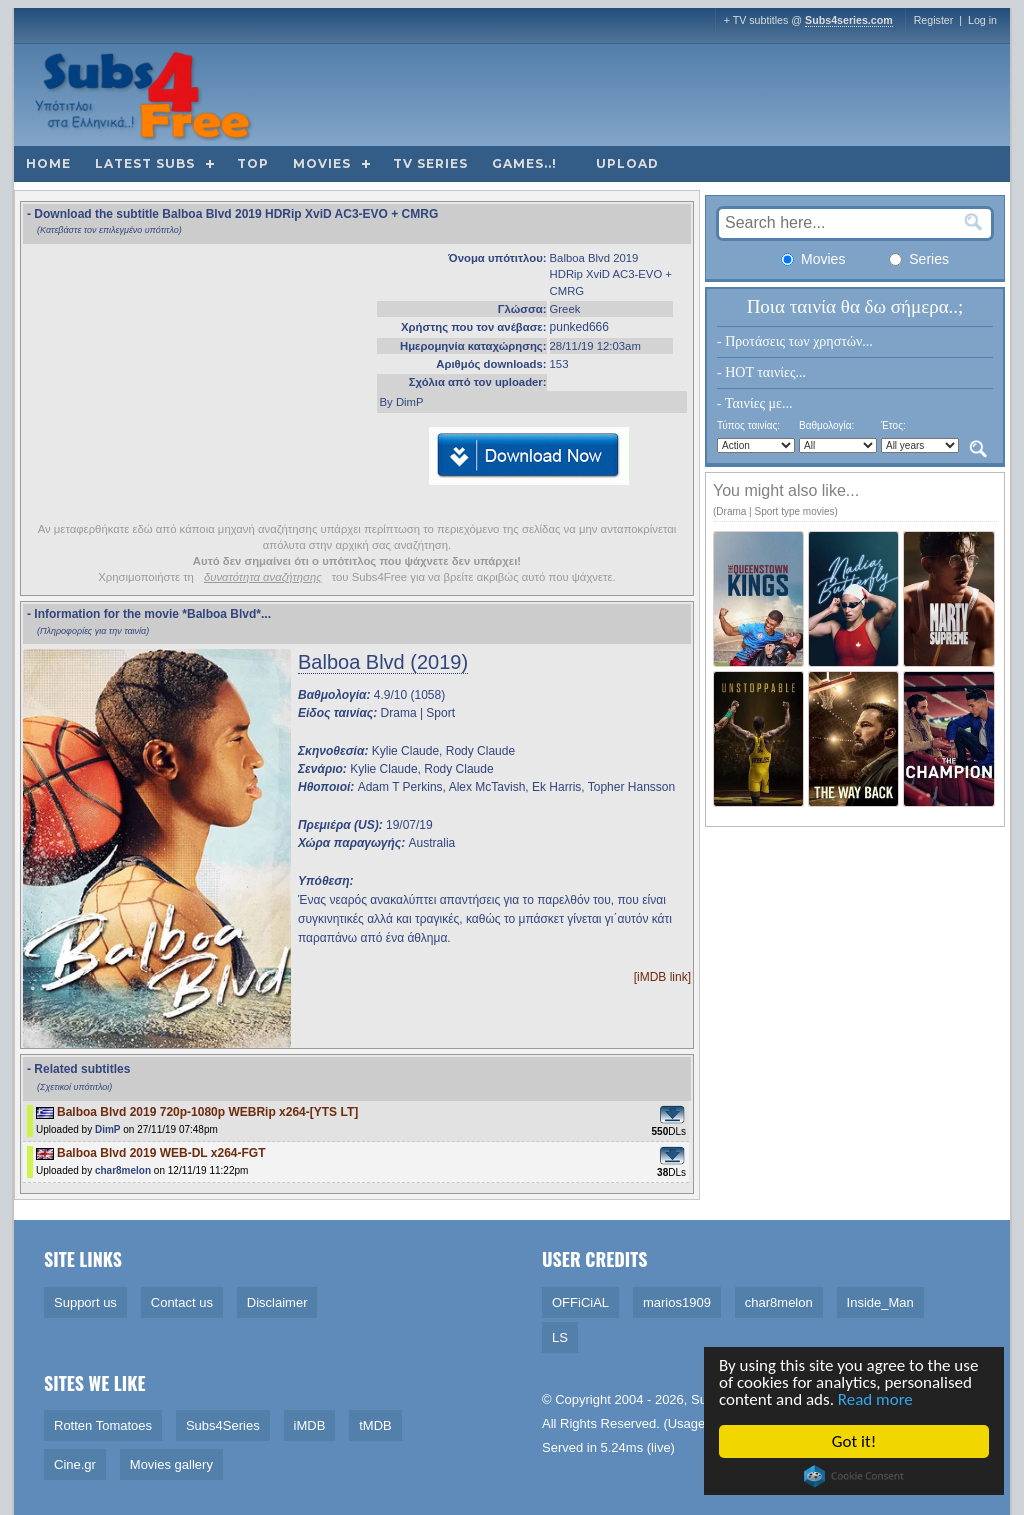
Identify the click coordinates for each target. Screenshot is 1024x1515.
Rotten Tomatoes (103, 1425)
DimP (108, 1129)
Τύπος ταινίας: (748, 425)
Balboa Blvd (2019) (383, 662)
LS (560, 1337)
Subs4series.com (849, 20)
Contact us (182, 1302)
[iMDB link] (662, 977)
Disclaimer (277, 1302)
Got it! (855, 1441)
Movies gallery (171, 1464)
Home (48, 163)
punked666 (579, 327)
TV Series (430, 163)
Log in (982, 20)
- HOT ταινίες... (761, 372)
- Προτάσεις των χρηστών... (795, 341)
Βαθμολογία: (826, 425)
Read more (876, 1399)
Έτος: (893, 425)
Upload (627, 163)
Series (919, 259)
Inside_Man (880, 1302)
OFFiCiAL (580, 1302)
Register (934, 20)
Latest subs (145, 163)
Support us (85, 1302)
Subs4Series (223, 1425)
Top (253, 163)
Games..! (524, 163)
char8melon (123, 1170)
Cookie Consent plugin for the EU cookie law (855, 1476)
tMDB (375, 1425)
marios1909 (677, 1302)
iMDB (310, 1425)
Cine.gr (75, 1464)
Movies (322, 163)
